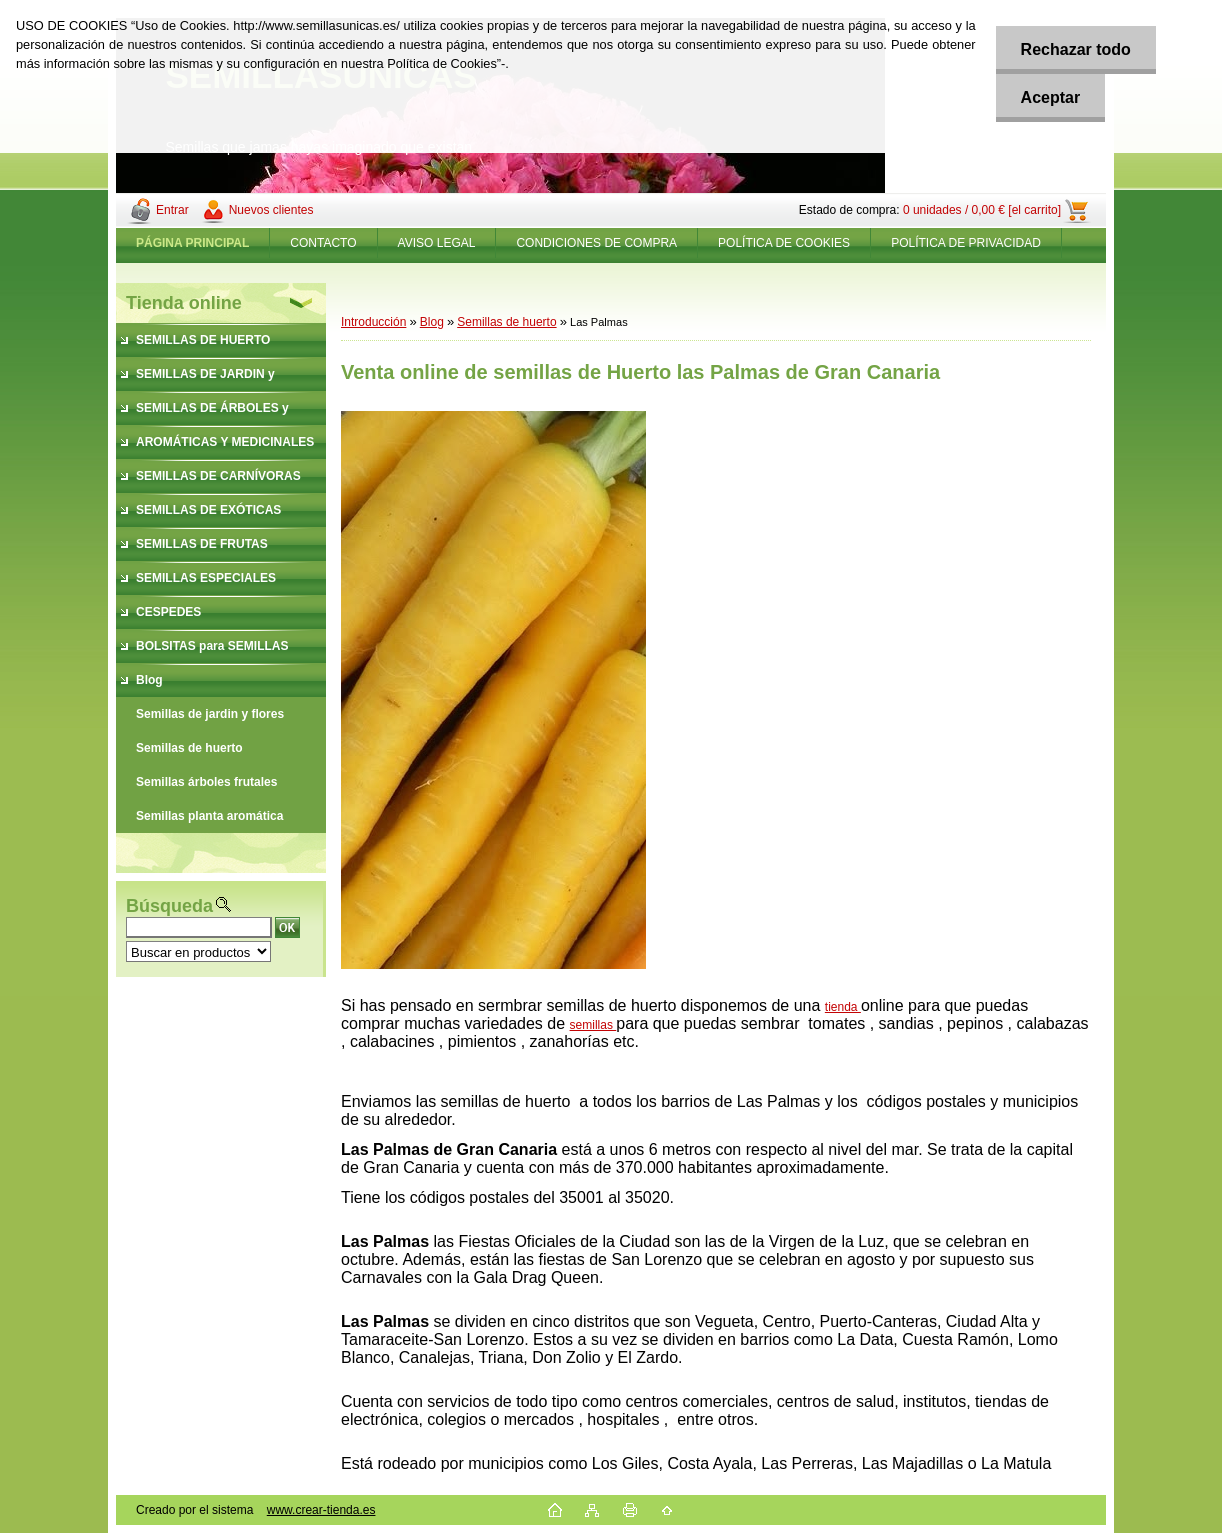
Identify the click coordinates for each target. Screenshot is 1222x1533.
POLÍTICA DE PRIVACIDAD (966, 243)
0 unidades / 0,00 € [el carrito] (982, 210)
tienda (843, 1007)
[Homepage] (193, 243)
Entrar (172, 210)
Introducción (373, 322)
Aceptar (1051, 97)
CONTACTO (323, 243)
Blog (432, 322)
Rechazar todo (1076, 49)
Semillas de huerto (506, 322)
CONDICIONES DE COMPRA (596, 243)
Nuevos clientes (271, 210)
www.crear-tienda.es (321, 1510)
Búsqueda (169, 906)
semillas (593, 1025)
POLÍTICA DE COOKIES (784, 243)
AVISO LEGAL (437, 243)
